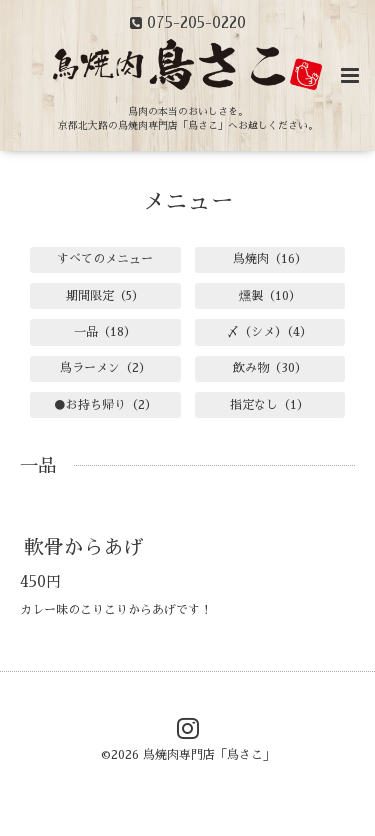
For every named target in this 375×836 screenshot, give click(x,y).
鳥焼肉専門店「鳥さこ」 (209, 755)
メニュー (188, 201)
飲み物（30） (270, 368)
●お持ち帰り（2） (105, 405)
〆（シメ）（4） (269, 332)
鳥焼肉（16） (270, 259)
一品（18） (105, 332)
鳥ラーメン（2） (105, 368)
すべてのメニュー (105, 259)
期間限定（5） (105, 296)
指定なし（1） (269, 405)
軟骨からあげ (84, 547)
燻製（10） (270, 296)
